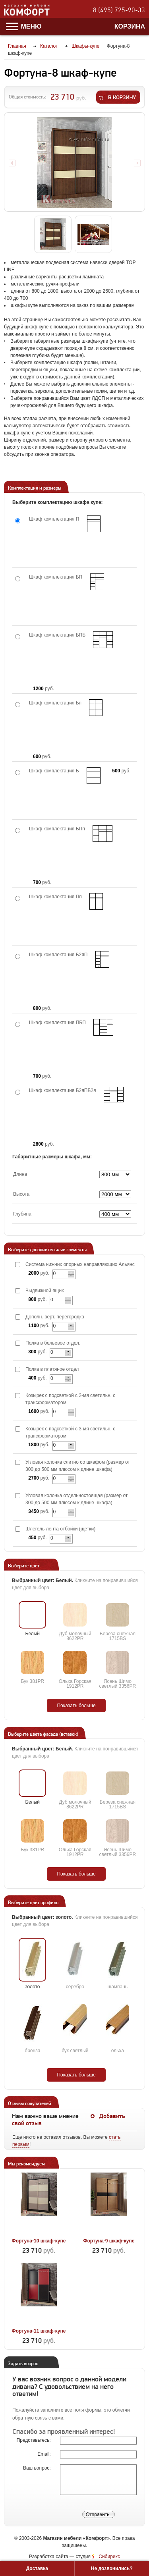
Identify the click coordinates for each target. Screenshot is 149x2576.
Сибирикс (109, 2556)
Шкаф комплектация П (54, 519)
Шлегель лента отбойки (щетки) (60, 1529)
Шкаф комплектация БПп (57, 829)
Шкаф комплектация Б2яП (58, 954)
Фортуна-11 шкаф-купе (39, 2331)
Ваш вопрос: (37, 2468)
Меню (24, 26)
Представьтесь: (34, 2440)
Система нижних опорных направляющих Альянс (80, 1264)
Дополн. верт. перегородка (54, 1317)
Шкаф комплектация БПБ (57, 635)
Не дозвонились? (112, 2568)
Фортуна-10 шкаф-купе (39, 2241)
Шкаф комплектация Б (54, 771)
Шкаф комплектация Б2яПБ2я (62, 1090)
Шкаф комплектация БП (55, 577)
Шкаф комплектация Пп (55, 896)
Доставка (37, 2568)
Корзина (129, 26)
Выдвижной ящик (44, 1290)
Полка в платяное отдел (52, 1369)
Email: (44, 2454)
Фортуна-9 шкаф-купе (108, 2241)
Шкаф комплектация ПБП (57, 1022)
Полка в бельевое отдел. (52, 1343)
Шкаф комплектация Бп (55, 703)
